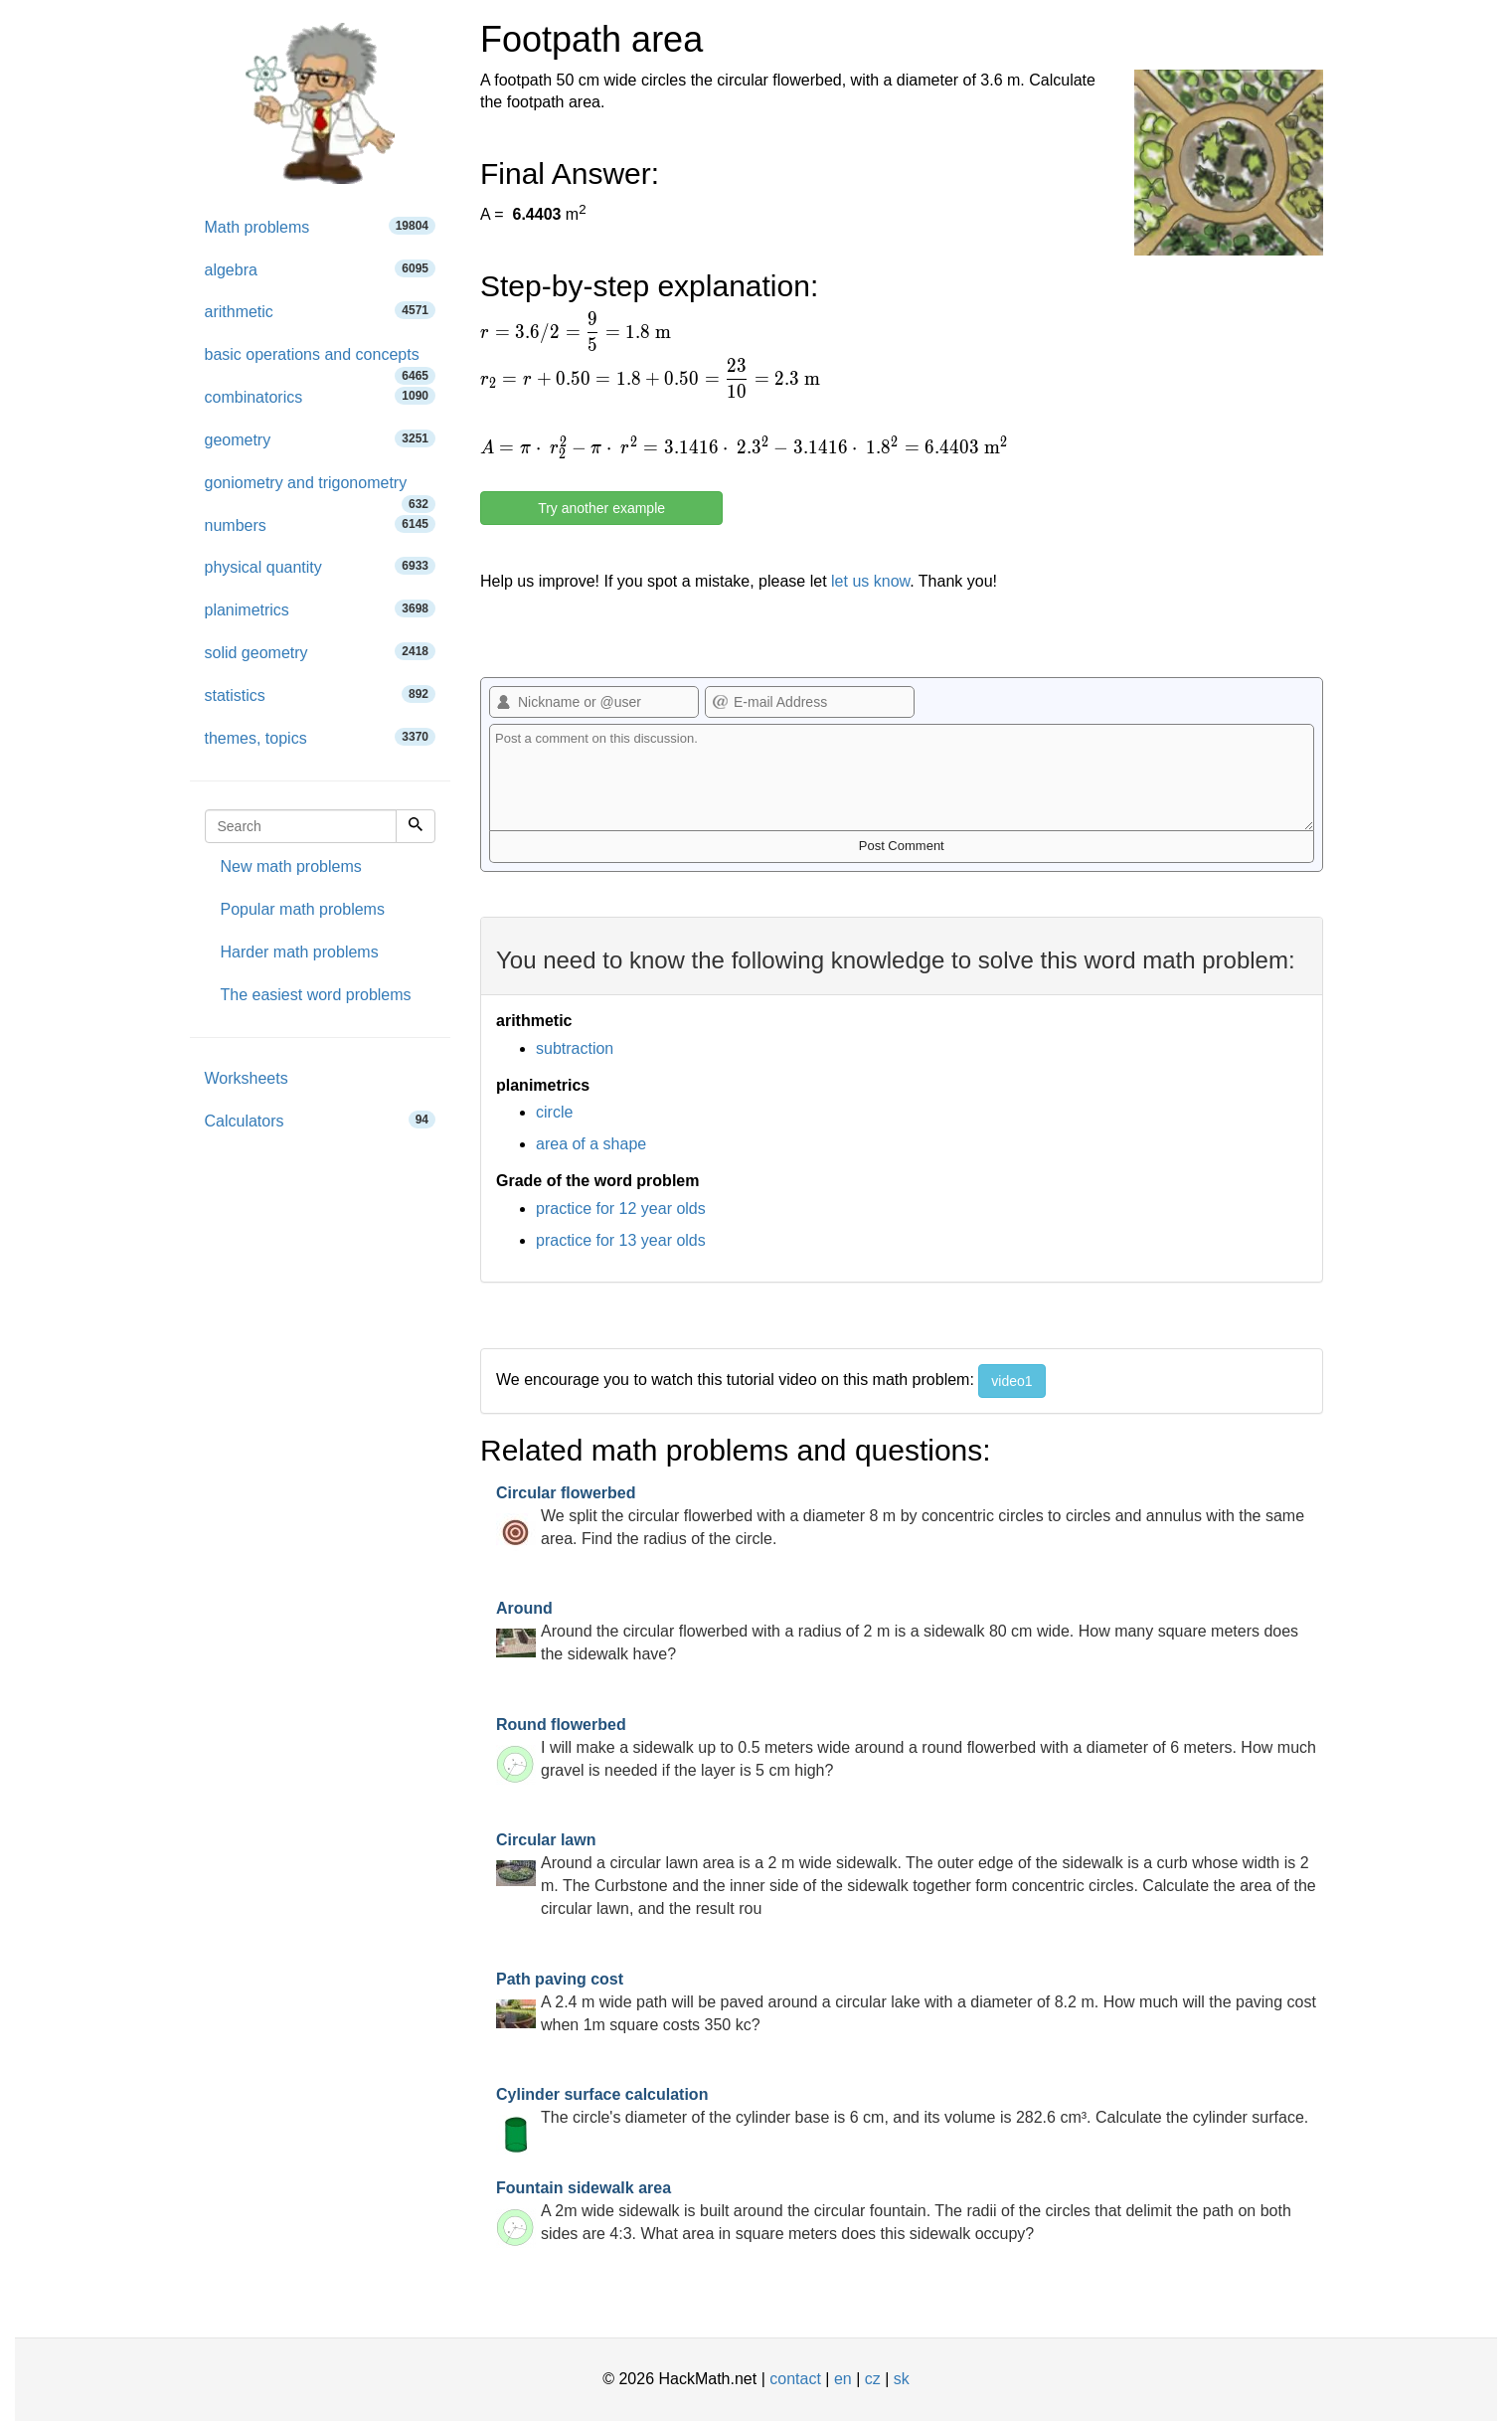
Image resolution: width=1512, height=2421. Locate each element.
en (843, 2378)
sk (902, 2378)
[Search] (415, 826)
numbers (320, 524)
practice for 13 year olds (621, 1240)
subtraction (574, 1048)
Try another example (601, 508)
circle (554, 1112)
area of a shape (591, 1143)
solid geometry (320, 651)
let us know (870, 581)
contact (795, 2378)
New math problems (291, 866)
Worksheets (246, 1078)
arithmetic (320, 310)
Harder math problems (300, 952)
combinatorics (320, 396)
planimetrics (320, 609)
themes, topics (320, 737)
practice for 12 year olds (621, 1208)
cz (873, 2378)
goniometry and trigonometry (320, 489)
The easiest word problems (316, 994)
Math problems (320, 226)
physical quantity (320, 566)
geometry (320, 439)
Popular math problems (303, 909)
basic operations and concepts (320, 361)
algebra (320, 268)
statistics (320, 694)
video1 (1011, 1381)
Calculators (320, 1120)
